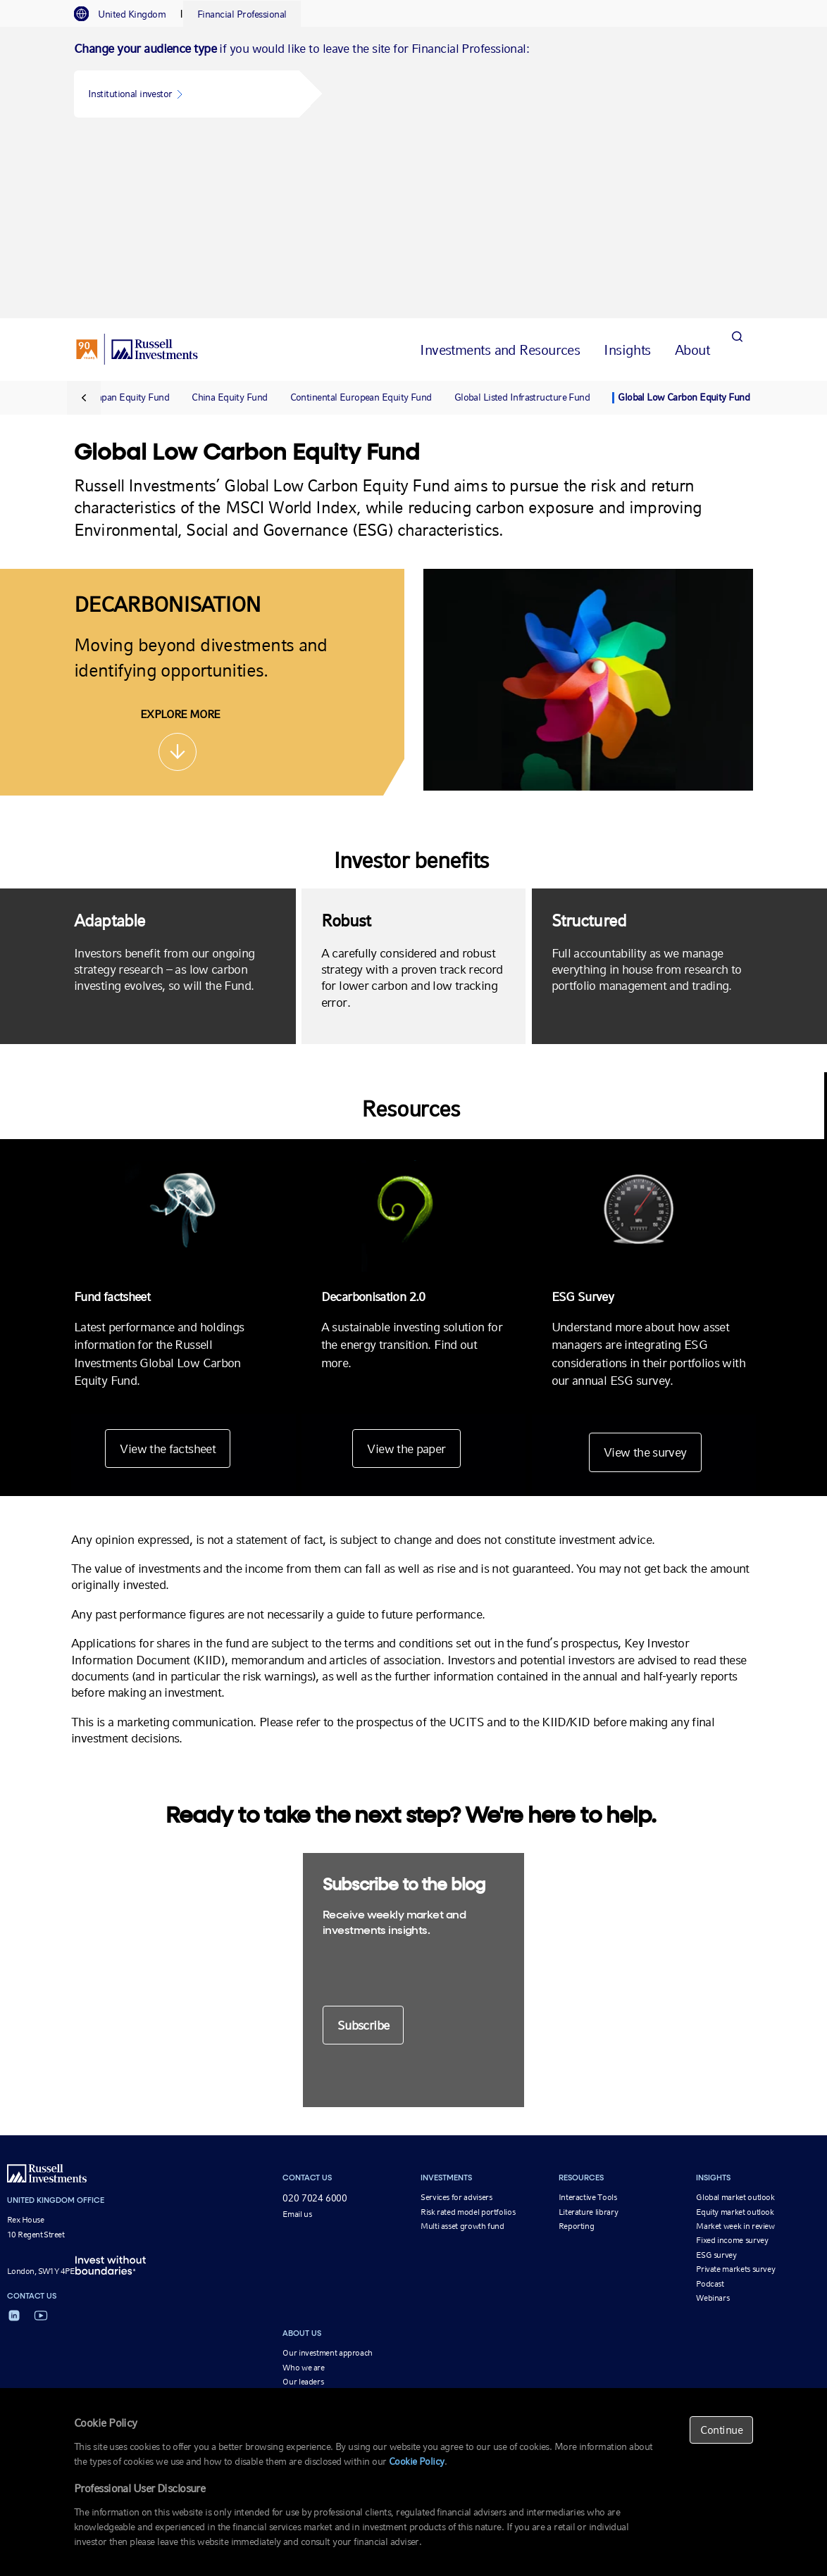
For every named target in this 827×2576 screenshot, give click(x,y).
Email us (296, 2034)
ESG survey (716, 2075)
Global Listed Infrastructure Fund (522, 217)
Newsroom (301, 2230)
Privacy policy (609, 2350)
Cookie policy (668, 2350)
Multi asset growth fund (462, 2046)
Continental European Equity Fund (361, 217)
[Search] (737, 169)
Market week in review (735, 2046)
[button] (186, 94)
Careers (295, 2244)
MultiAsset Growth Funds (301, 2316)
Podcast (709, 2103)
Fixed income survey (732, 2060)
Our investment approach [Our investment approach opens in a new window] (327, 2173)
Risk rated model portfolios (468, 2031)
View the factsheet (165, 1268)
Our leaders (302, 2201)
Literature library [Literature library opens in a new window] (588, 2031)
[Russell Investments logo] (137, 169)
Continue (721, 2430)
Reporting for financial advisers (182, 2316)
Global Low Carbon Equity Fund (684, 217)
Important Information (392, 2350)
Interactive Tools (588, 2017)
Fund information (544, 2350)
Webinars (712, 2118)
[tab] (127, 14)
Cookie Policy (416, 2461)
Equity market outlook (734, 2031)
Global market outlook (735, 2017)
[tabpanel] (413, 82)
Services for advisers (456, 2017)
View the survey (648, 1271)
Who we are (303, 2187)
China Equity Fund (229, 217)
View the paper (406, 1268)
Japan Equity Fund (131, 217)
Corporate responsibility (324, 2215)
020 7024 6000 (314, 2017)
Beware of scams (472, 2350)
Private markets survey (735, 2089)
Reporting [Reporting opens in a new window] (577, 2046)
